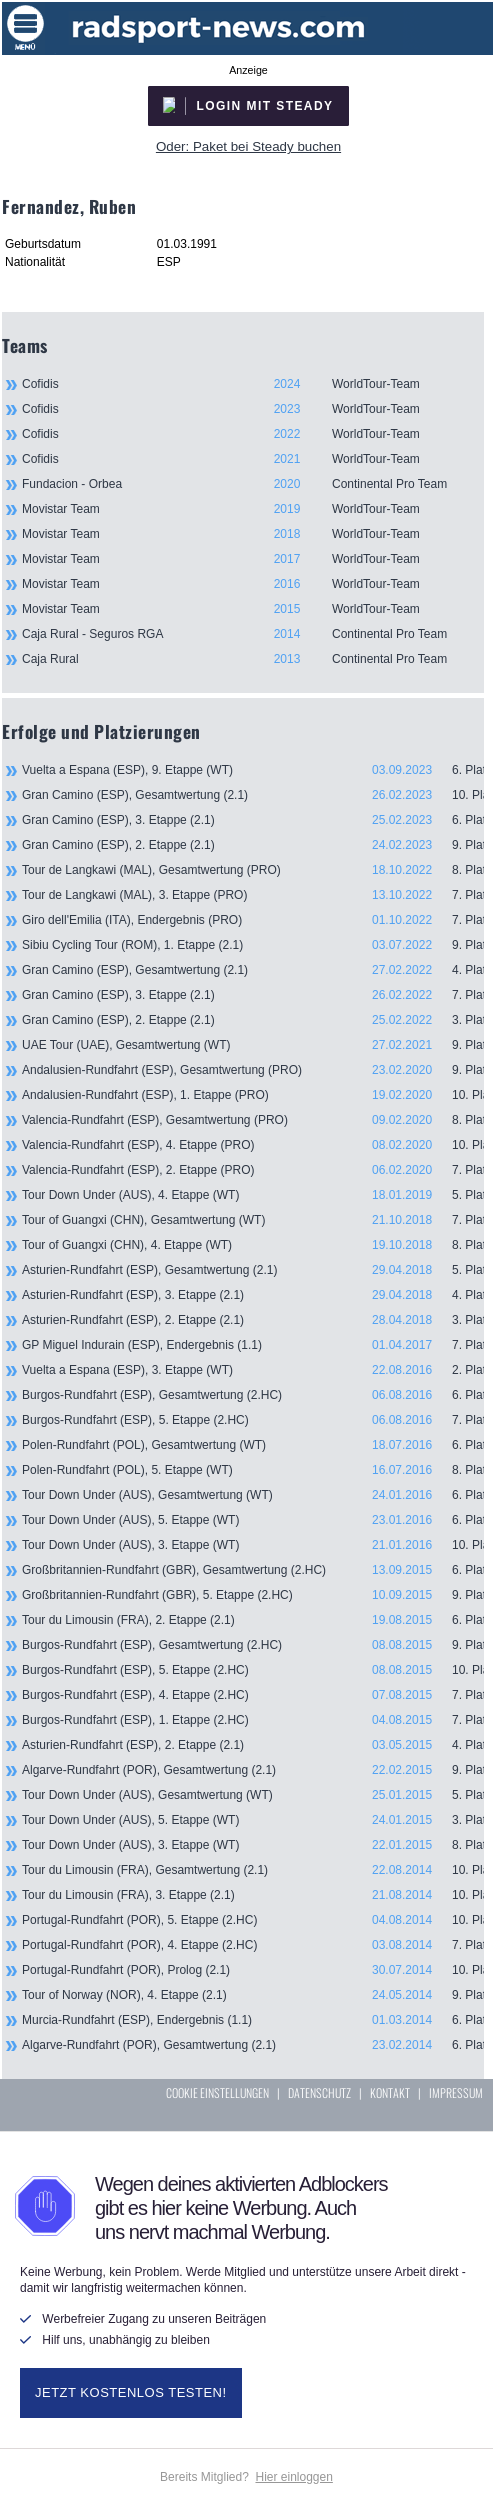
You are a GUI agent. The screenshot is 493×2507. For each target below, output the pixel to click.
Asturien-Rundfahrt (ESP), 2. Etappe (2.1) (253, 1320)
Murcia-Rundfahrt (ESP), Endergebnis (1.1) (253, 2020)
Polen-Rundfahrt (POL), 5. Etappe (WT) (253, 1470)
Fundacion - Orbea (253, 484)
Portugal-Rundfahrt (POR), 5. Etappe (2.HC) (253, 1920)
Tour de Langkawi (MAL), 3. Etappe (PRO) (253, 895)
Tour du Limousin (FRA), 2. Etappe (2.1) (253, 1620)
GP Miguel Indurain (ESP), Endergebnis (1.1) (253, 1345)
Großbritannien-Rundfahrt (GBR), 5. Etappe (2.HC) (253, 1595)
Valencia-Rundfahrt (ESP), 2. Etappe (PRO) (253, 1170)
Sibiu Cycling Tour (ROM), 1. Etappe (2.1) (253, 945)
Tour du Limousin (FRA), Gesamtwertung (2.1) (253, 1870)
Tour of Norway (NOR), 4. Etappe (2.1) (253, 1995)
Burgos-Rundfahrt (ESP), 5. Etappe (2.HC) (253, 1420)
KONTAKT (390, 2092)
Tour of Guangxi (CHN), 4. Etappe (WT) (253, 1245)
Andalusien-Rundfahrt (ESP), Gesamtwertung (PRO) (253, 1070)
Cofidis (253, 384)
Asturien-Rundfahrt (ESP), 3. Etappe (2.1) (253, 1295)
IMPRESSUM (456, 2092)
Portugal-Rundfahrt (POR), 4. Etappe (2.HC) (253, 1945)
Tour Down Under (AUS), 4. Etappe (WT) (253, 1195)
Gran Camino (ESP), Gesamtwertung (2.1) (253, 795)
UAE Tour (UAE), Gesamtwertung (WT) (253, 1045)
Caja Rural (253, 659)
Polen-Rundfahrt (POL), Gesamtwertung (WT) (253, 1445)
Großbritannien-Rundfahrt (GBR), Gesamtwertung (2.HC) (253, 1570)
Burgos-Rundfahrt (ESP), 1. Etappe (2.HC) (253, 1720)
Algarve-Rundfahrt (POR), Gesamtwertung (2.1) (253, 1770)
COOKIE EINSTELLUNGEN (217, 2092)
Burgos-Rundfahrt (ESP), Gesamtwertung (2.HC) (253, 1395)
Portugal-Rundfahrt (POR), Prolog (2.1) (253, 1970)
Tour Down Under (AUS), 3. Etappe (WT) (253, 1545)
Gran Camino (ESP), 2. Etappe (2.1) (253, 845)
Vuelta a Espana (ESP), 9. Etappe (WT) (253, 770)
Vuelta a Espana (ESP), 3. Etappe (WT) (253, 1370)
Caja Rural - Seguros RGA (253, 634)
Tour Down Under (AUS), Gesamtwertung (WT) (253, 1495)
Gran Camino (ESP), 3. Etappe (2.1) (253, 820)
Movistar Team (253, 509)
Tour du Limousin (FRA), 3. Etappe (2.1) (253, 1895)
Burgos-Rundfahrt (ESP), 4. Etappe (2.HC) (253, 1695)
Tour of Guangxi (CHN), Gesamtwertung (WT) (253, 1220)
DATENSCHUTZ (319, 2092)
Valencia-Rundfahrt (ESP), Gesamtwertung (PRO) (253, 1120)
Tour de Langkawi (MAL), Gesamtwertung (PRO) (253, 870)
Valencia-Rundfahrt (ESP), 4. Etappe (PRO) (253, 1145)
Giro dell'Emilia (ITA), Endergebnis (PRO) (253, 920)
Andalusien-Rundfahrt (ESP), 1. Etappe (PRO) (253, 1095)
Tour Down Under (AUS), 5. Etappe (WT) (253, 1520)
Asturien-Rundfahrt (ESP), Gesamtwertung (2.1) (253, 1270)
